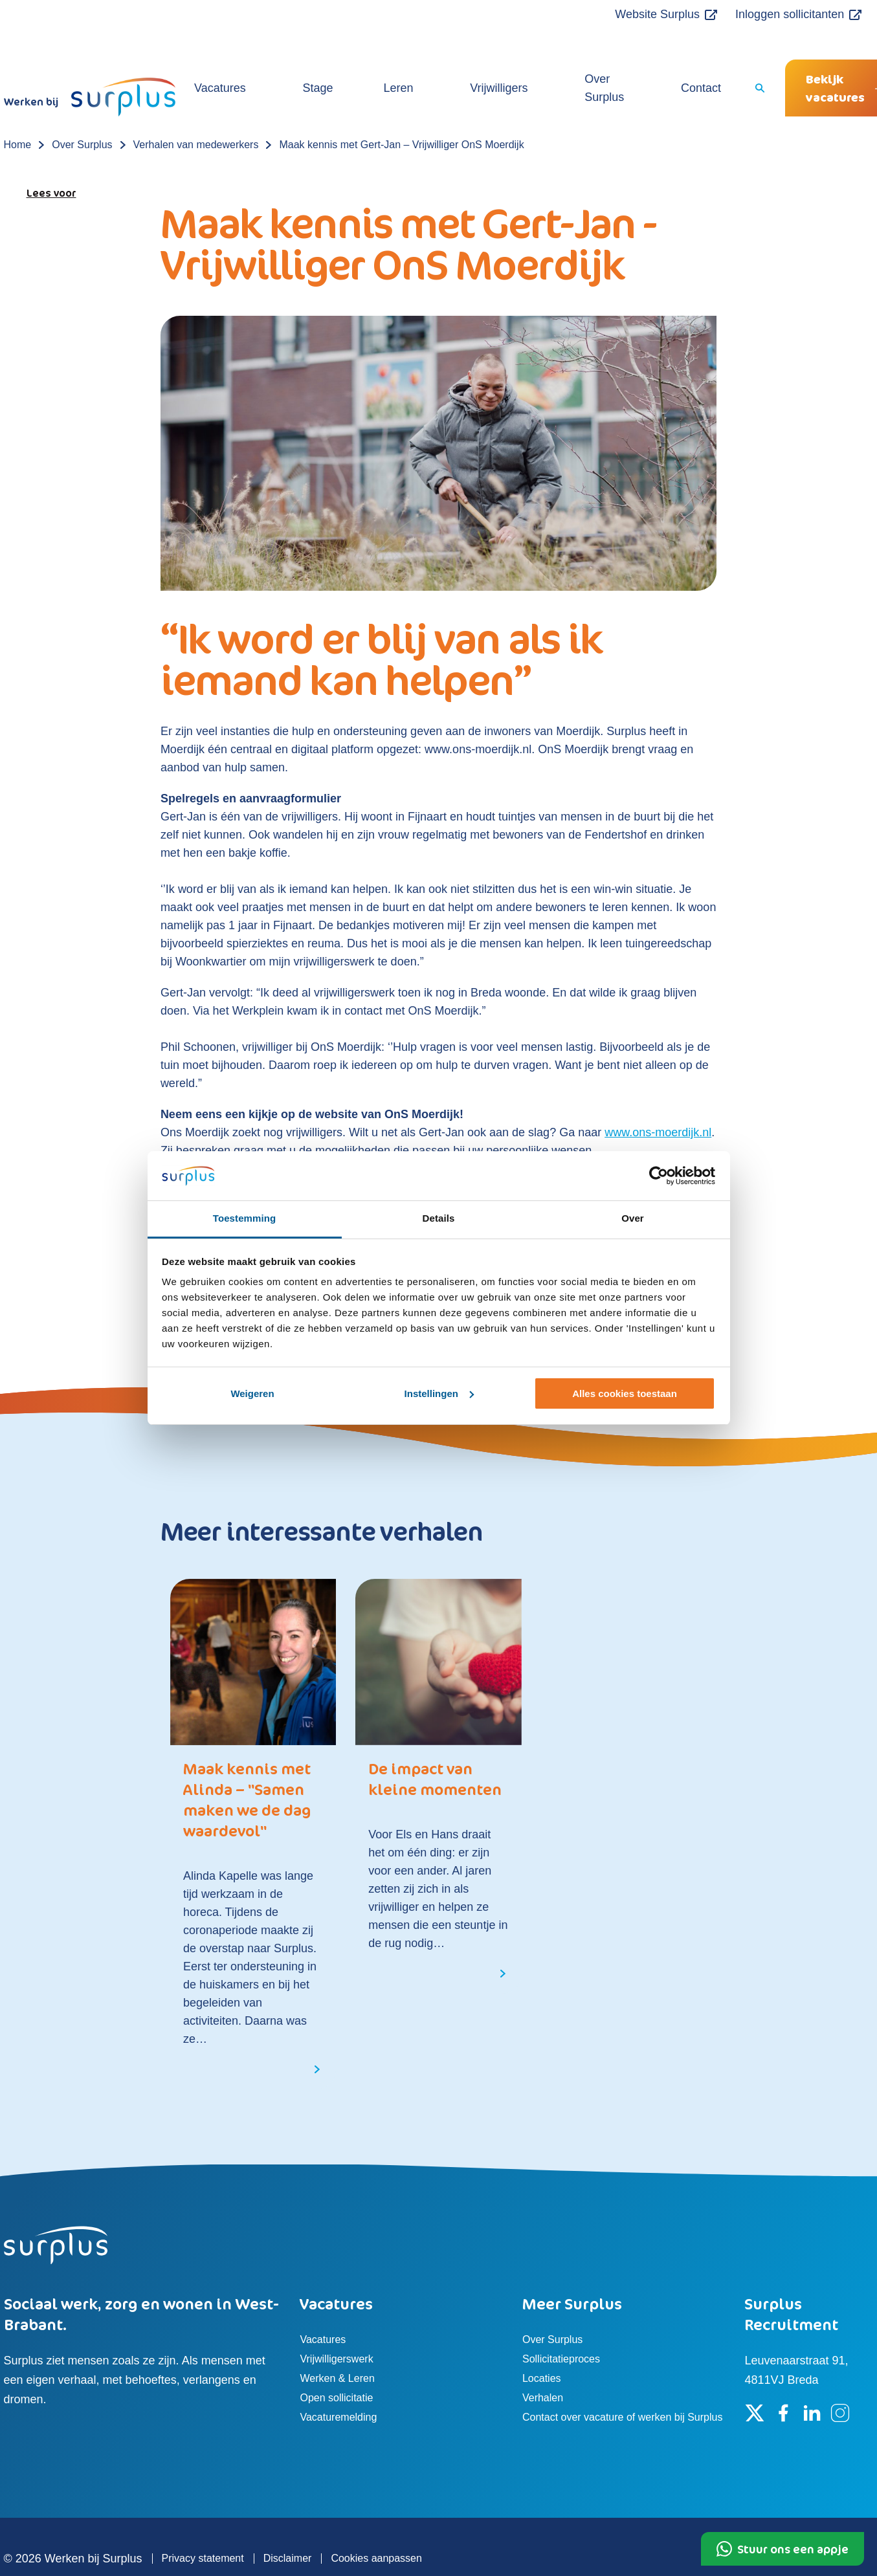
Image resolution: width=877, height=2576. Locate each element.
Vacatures (287, 60)
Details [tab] (439, 1218)
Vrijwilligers (478, 60)
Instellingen (439, 1393)
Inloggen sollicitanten (755, 14)
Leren (409, 60)
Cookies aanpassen (376, 2521)
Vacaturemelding (338, 2380)
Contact (645, 60)
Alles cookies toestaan (624, 1393)
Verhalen (542, 2361)
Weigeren (252, 1393)
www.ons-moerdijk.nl (658, 1096)
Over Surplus (566, 60)
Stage (354, 60)
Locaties (541, 2342)
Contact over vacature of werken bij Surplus (622, 2380)
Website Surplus (623, 14)
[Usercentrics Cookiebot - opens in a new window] (658, 1175)
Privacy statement (203, 2521)
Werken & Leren (337, 2342)
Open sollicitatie (336, 2361)
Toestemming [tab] (244, 1218)
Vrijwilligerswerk (336, 2322)
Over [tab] (632, 1218)
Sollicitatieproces (561, 2322)
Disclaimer (287, 2521)
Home (18, 108)
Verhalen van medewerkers (196, 108)
